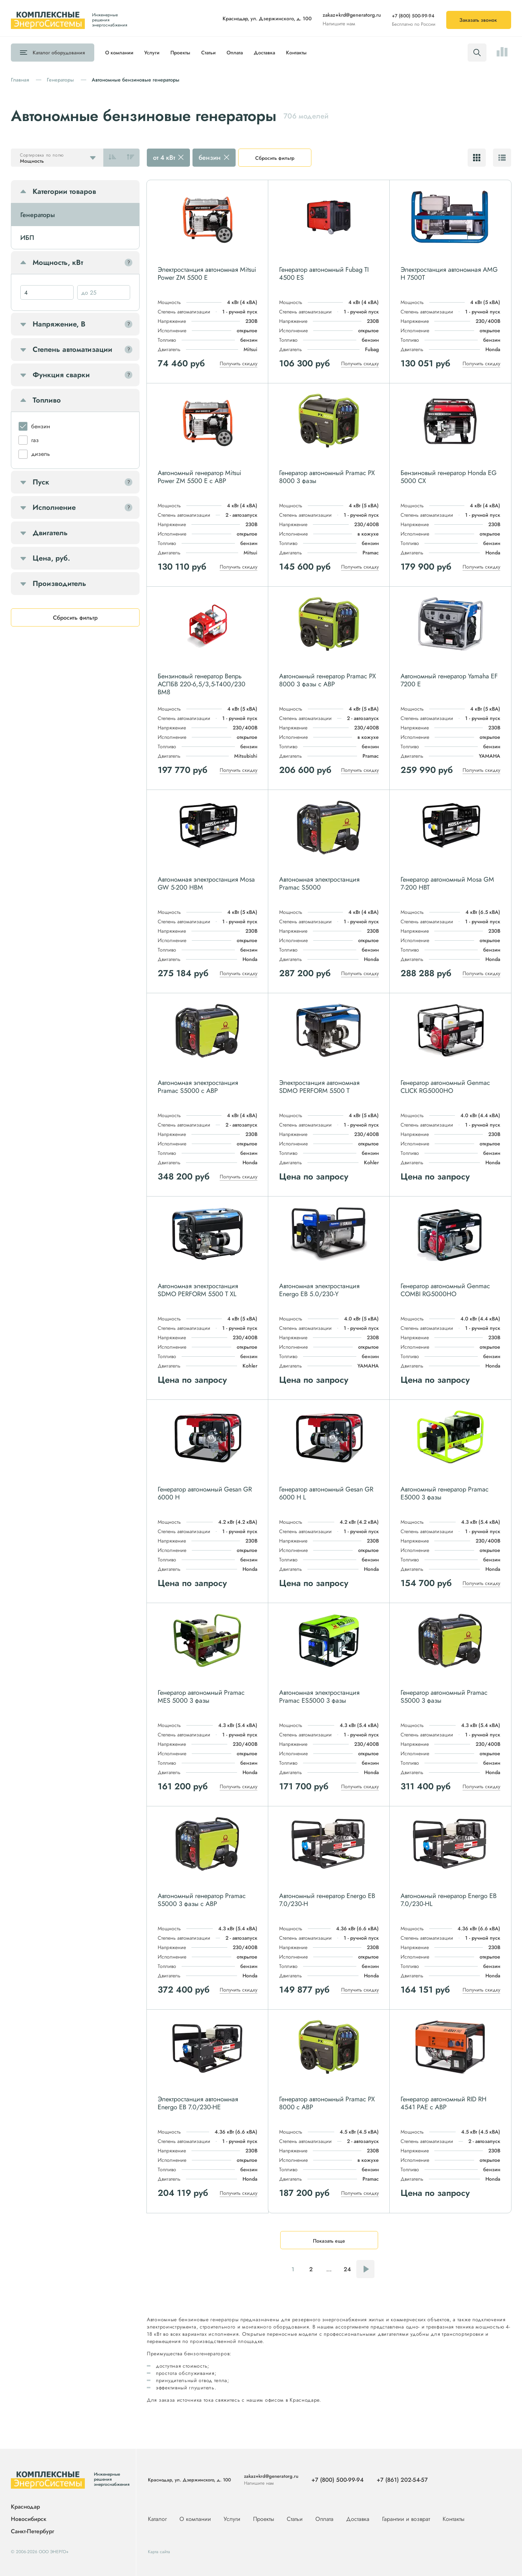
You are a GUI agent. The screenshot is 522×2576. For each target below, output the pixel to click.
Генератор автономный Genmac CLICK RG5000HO (445, 1086)
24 (347, 2269)
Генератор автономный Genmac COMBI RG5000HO (445, 1290)
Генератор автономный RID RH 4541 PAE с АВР (443, 2103)
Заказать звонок (478, 20)
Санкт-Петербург (32, 2531)
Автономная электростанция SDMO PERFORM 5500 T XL (198, 1290)
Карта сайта (159, 2551)
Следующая (365, 2269)
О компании (119, 52)
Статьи (208, 52)
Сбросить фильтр (274, 158)
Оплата (235, 52)
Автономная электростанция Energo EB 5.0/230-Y (319, 1290)
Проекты (180, 52)
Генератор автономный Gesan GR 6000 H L (326, 1493)
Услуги (152, 52)
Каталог (59, 52)
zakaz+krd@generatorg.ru (352, 14)
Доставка (264, 52)
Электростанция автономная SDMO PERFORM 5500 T (319, 1086)
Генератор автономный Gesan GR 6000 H (205, 1493)
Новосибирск (28, 2519)
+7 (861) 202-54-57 (402, 2480)
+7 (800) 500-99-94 (413, 15)
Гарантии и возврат (407, 2519)
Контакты (296, 52)
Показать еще (329, 2240)
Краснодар (25, 2507)
